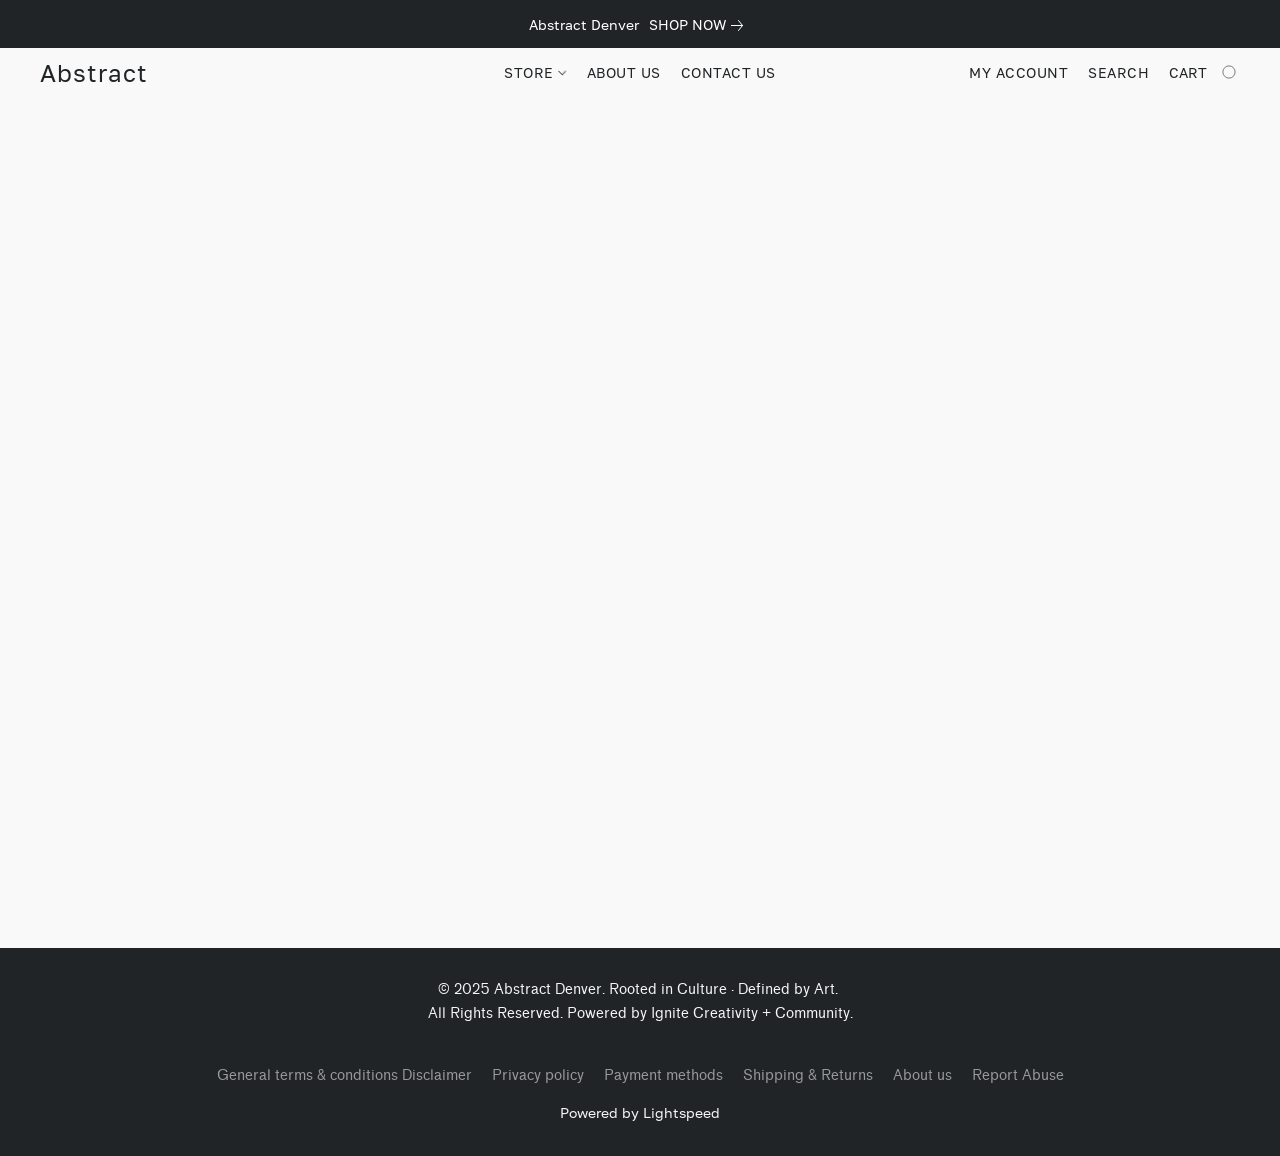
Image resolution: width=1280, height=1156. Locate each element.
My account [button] (1018, 72)
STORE (535, 72)
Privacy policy (538, 1075)
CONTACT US (728, 72)
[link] (700, 25)
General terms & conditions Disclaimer (344, 1075)
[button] (93, 73)
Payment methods (663, 1075)
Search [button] (1118, 72)
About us (922, 1075)
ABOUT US (624, 72)
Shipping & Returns (808, 1075)
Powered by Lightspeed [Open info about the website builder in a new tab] (640, 1112)
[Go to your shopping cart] (1204, 73)
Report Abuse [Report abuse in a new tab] (1018, 1075)
